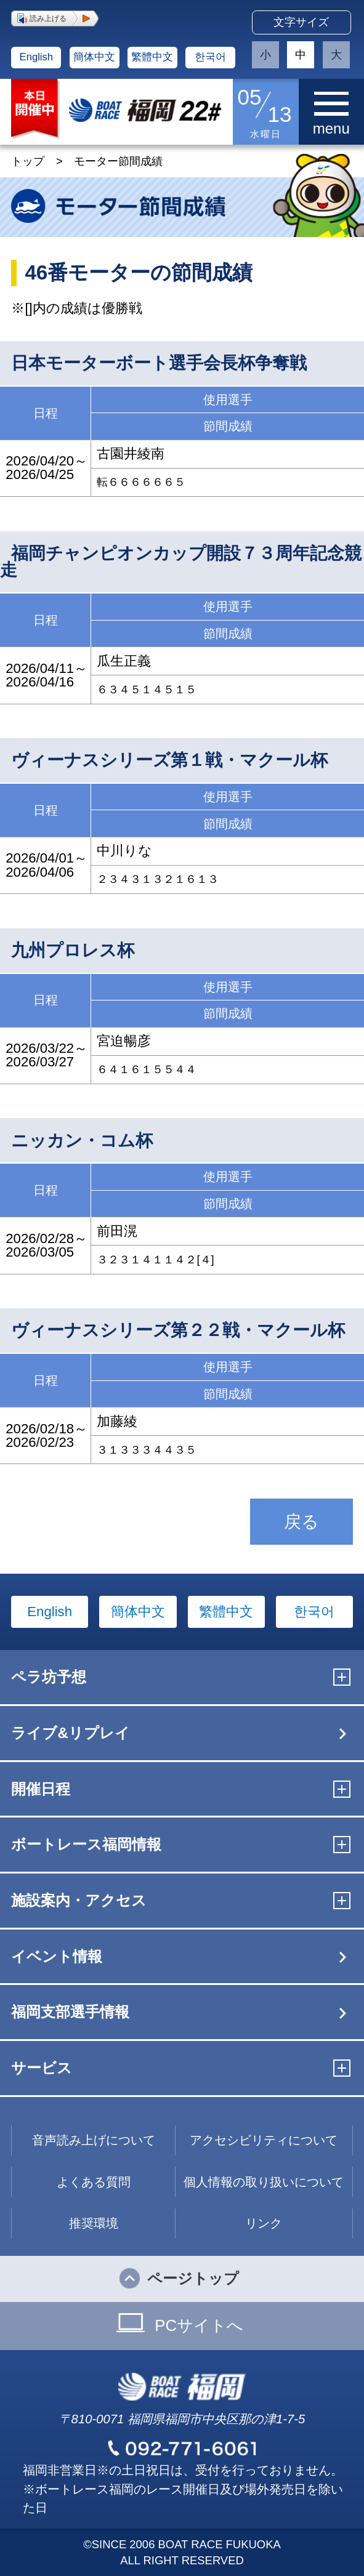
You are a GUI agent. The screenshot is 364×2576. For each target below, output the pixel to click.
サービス (41, 2067)
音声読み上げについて (93, 2140)
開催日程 (40, 1789)
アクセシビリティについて (264, 2140)
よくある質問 (94, 2182)
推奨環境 (93, 2223)
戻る (301, 1521)
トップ (27, 161)
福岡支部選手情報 (70, 2011)
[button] (55, 18)
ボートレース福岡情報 (86, 1844)
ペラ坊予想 (48, 1676)
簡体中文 (94, 57)
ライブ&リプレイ (70, 1733)
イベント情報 (56, 1956)
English (36, 57)
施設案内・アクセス (79, 1900)
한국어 (210, 57)
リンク (263, 2223)
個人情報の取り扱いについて (264, 2182)
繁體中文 (152, 57)
